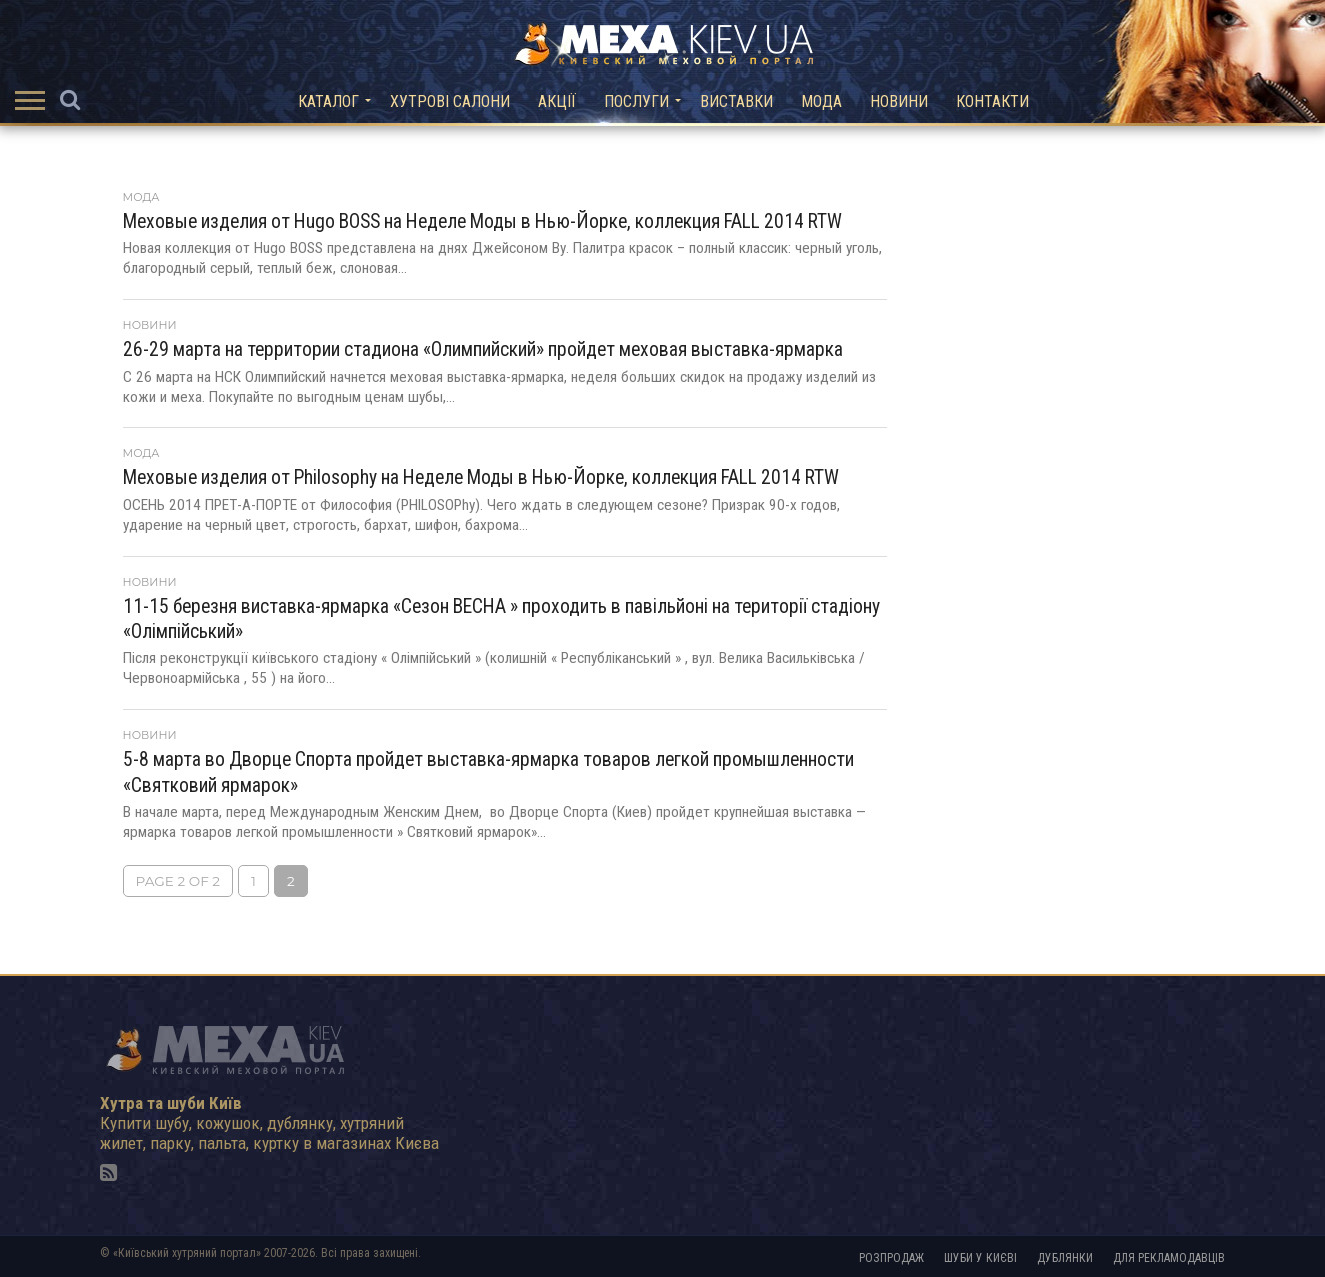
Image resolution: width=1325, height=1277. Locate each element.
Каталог (328, 101)
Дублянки (1065, 1258)
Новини (899, 101)
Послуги (636, 101)
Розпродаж (891, 1258)
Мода (821, 101)
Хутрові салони (450, 101)
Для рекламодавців (1169, 1258)
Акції (557, 101)
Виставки (736, 101)
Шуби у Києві (980, 1258)
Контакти (992, 101)
